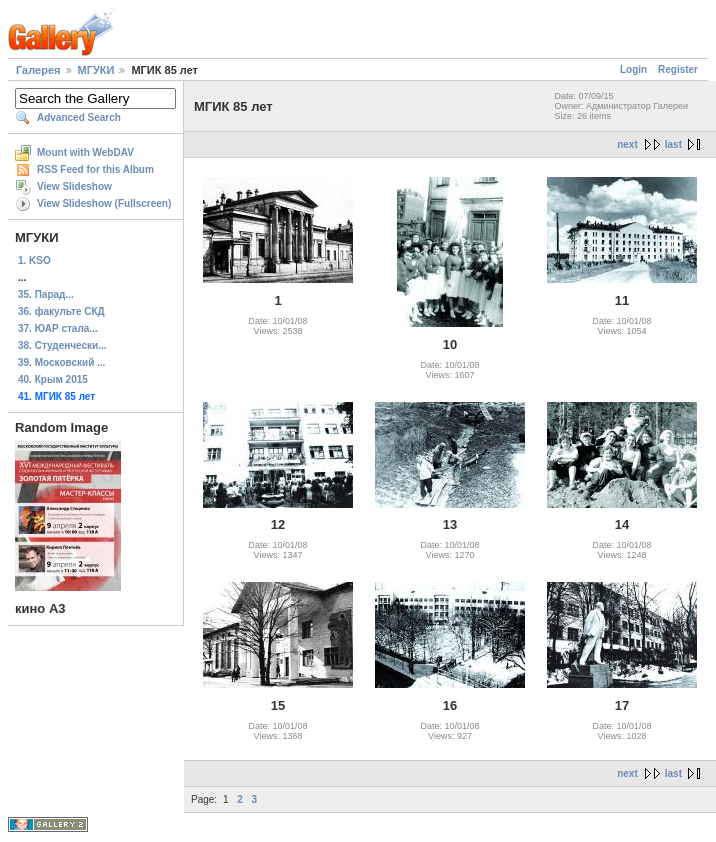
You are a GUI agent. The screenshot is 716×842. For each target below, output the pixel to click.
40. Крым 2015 (53, 379)
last (673, 144)
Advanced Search (79, 117)
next (627, 144)
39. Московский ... (61, 362)
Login (633, 69)
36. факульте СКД (61, 311)
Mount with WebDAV (85, 152)
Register (678, 69)
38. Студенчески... (62, 345)
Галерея (38, 70)
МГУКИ (96, 70)
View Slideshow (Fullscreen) (104, 203)
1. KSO (34, 260)
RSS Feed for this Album (95, 169)
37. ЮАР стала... (58, 328)
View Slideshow (74, 186)
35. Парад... (46, 294)
